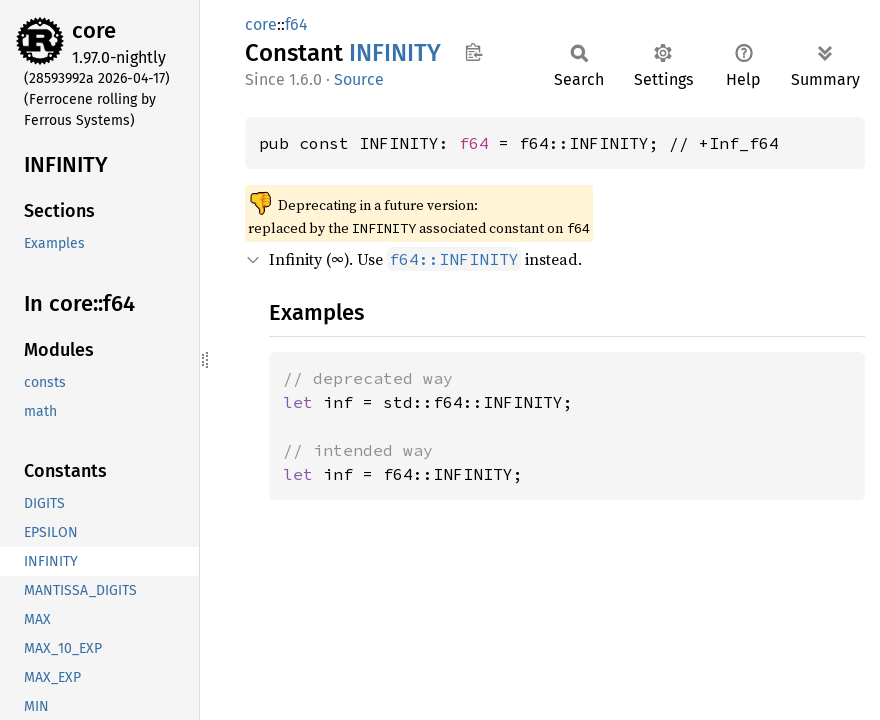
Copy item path (473, 52)
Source (359, 79)
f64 (296, 24)
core (94, 30)
